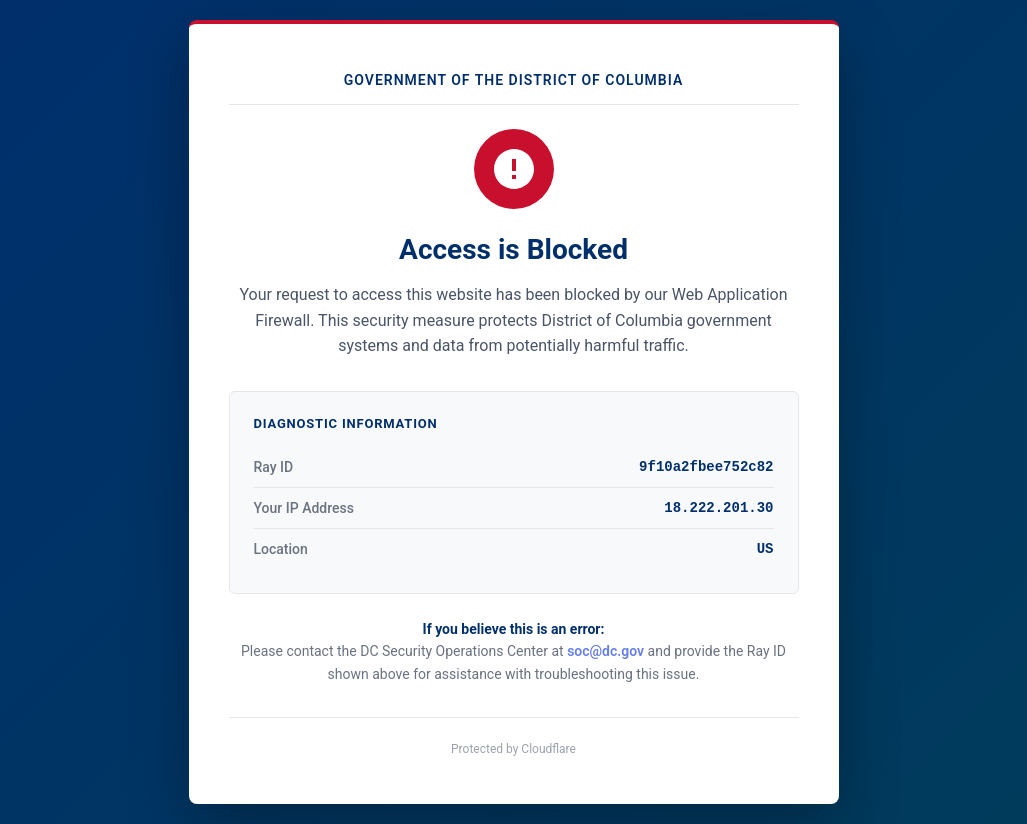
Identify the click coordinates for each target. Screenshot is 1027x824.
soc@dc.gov (605, 651)
